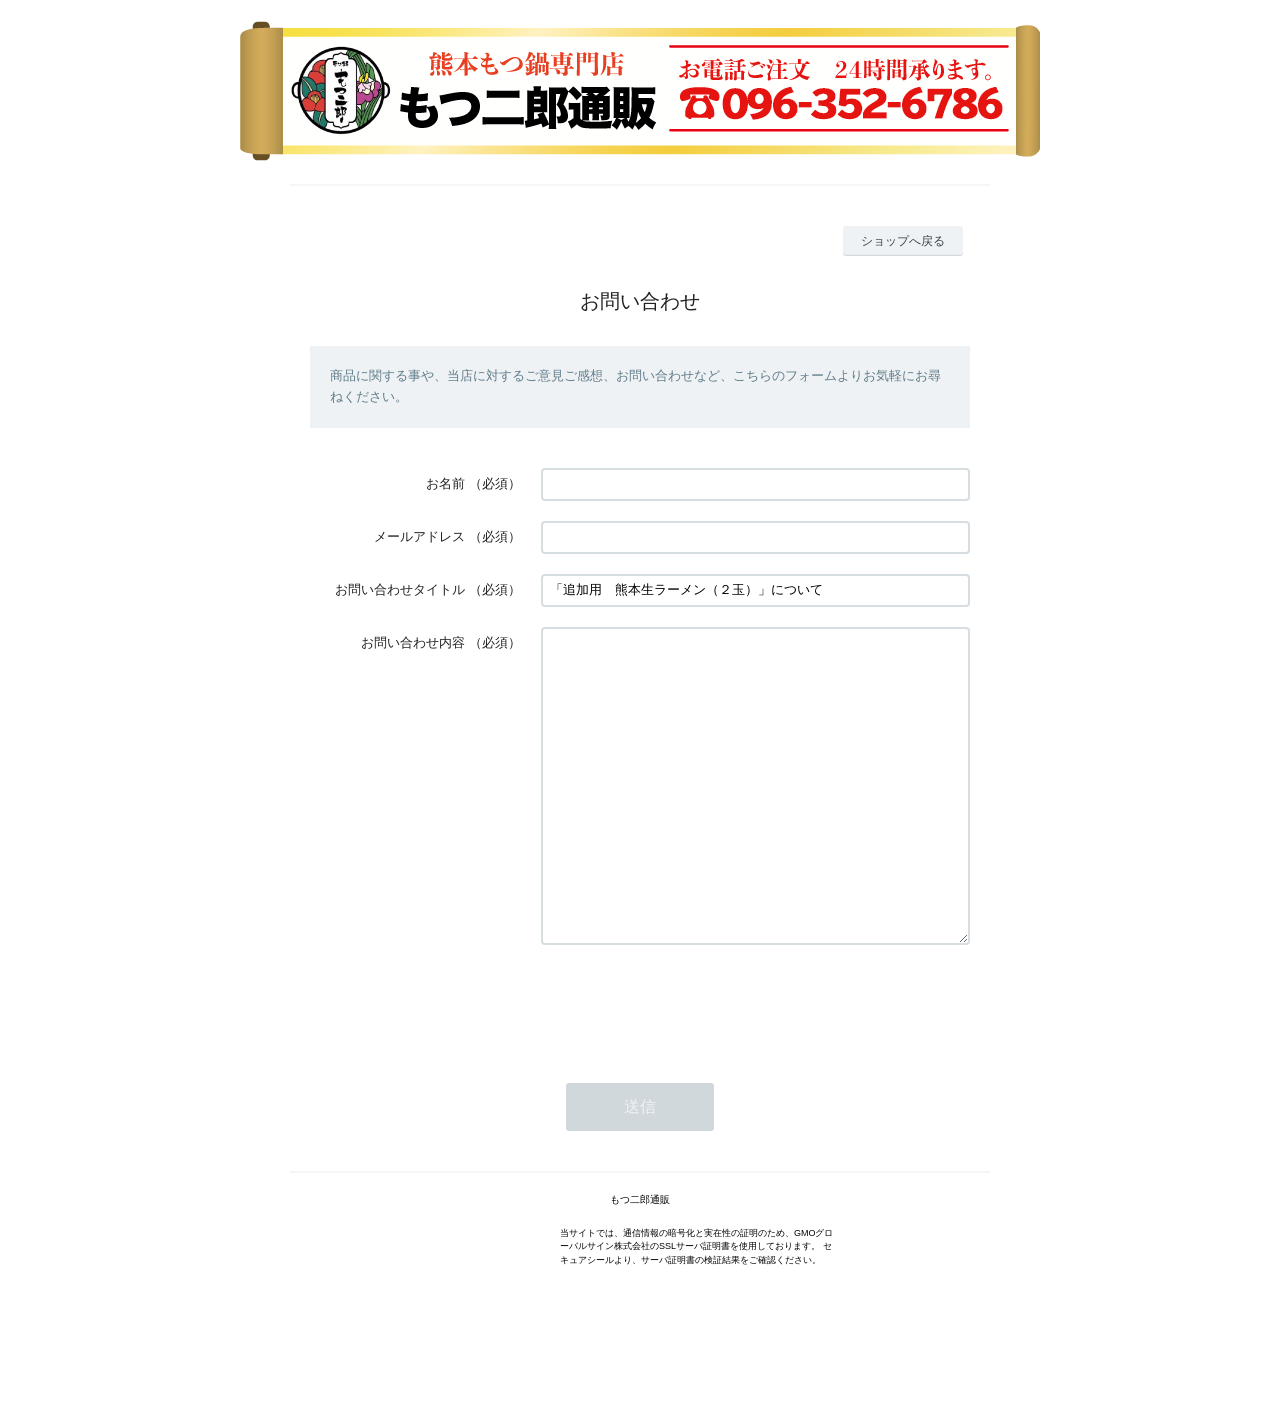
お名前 (445, 483)
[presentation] (693, 1064)
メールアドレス (419, 536)
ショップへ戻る (903, 241)
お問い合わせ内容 (413, 642)
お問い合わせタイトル (400, 589)
